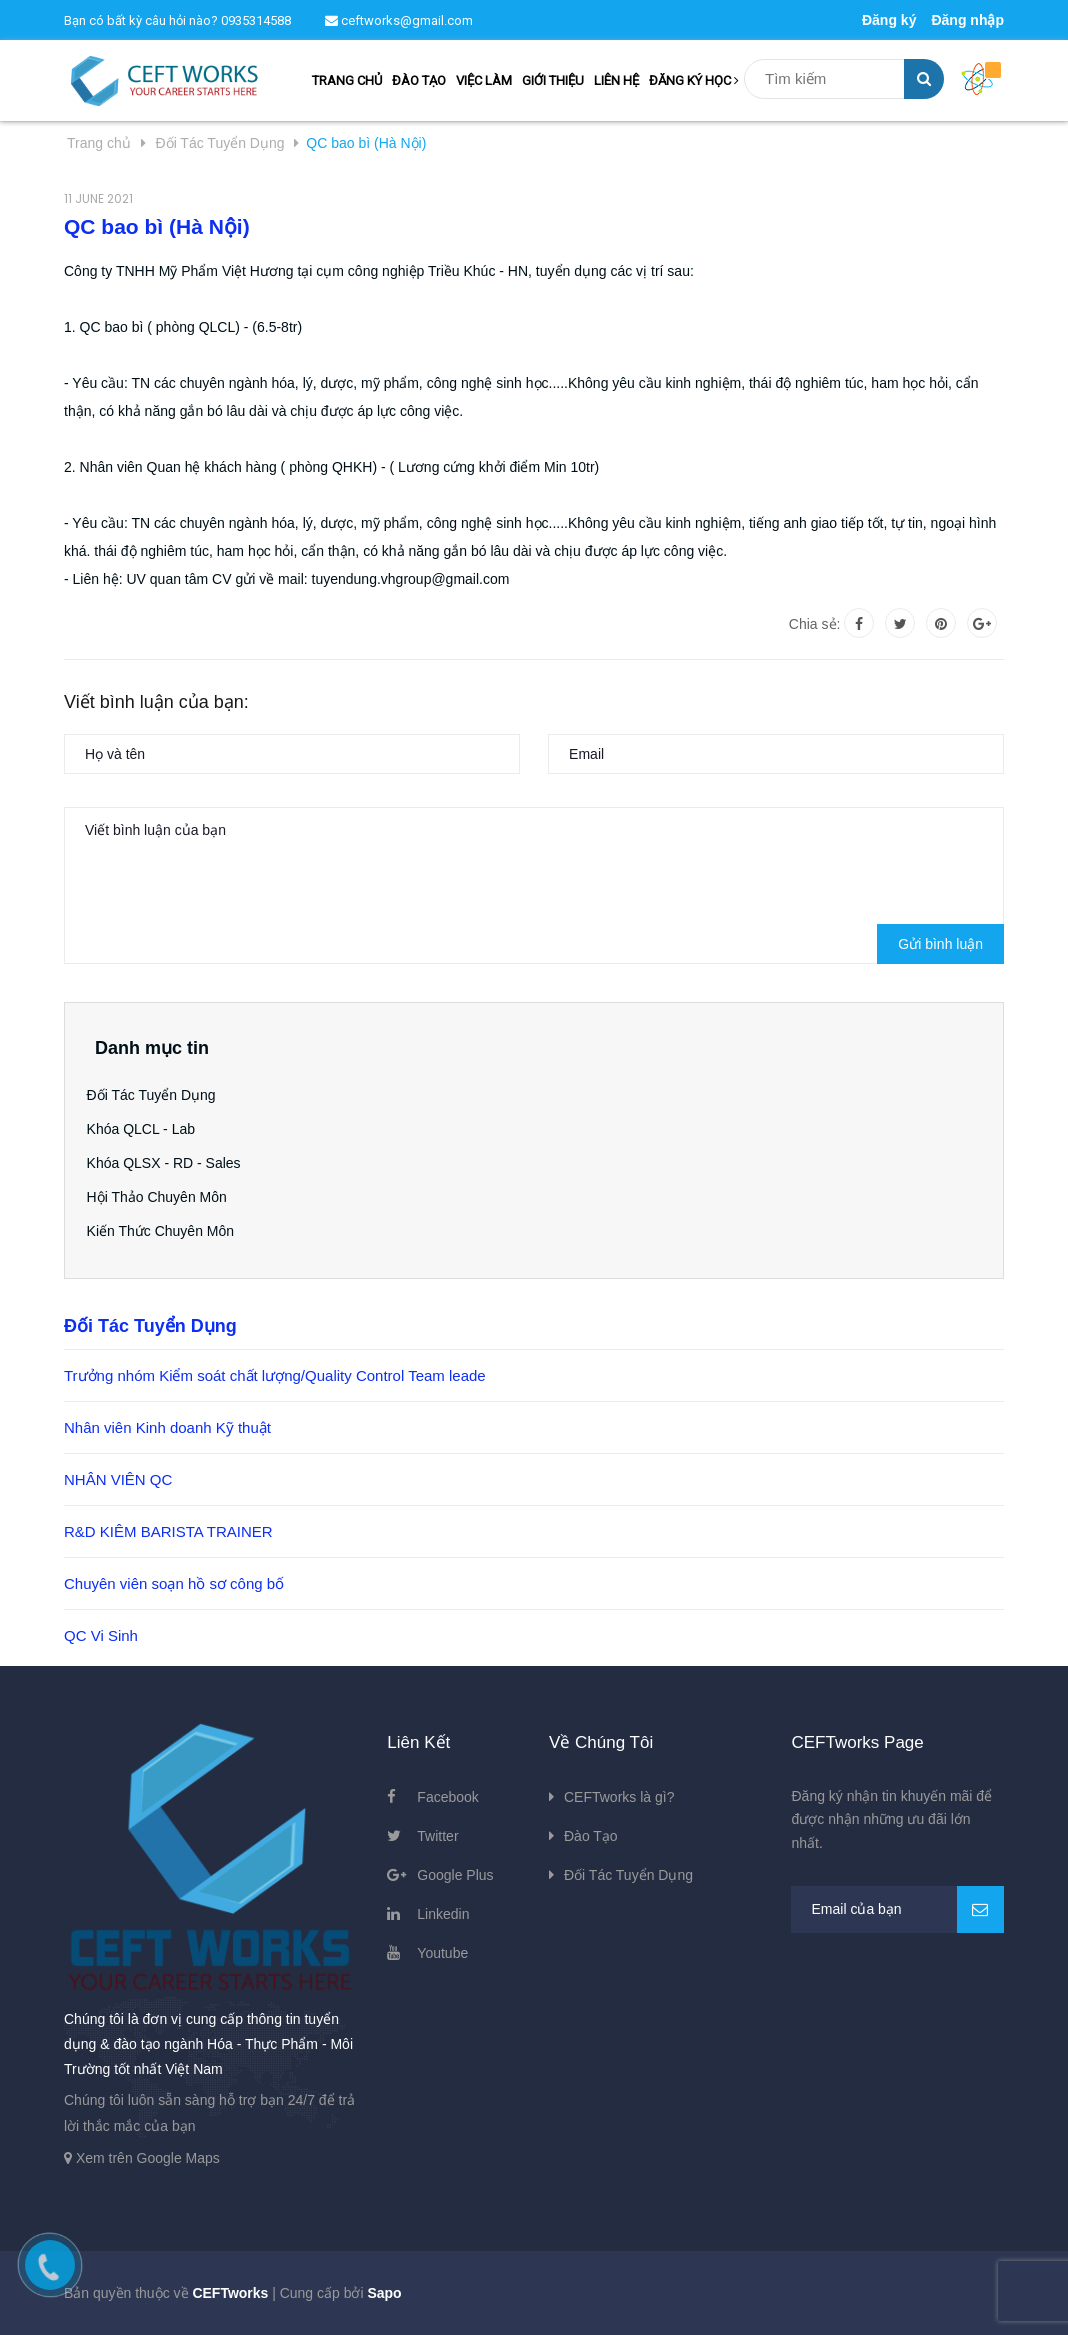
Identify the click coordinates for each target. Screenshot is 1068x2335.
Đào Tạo (591, 1836)
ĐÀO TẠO (419, 80)
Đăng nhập (967, 20)
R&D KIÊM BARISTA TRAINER (168, 1531)
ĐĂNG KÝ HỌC (694, 80)
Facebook (447, 1797)
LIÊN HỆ (616, 80)
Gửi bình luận (940, 944)
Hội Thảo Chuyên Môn (165, 1197)
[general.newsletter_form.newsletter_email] (897, 1909)
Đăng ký (889, 20)
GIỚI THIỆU (553, 80)
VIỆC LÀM (484, 80)
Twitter (437, 1836)
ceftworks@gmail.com (399, 20)
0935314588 (256, 20)
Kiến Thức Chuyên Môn (168, 1231)
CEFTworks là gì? (619, 1797)
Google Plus (455, 1875)
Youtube (442, 1953)
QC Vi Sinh (101, 1635)
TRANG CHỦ (347, 80)
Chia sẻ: (815, 624)
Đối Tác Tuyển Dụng (159, 1095)
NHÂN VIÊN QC (118, 1479)
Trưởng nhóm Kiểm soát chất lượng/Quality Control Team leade (275, 1375)
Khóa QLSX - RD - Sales (172, 1163)
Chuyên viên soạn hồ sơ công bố (174, 1583)
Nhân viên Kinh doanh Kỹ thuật (167, 1427)
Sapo (384, 2293)
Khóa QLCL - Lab (149, 1129)
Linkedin (443, 1914)
